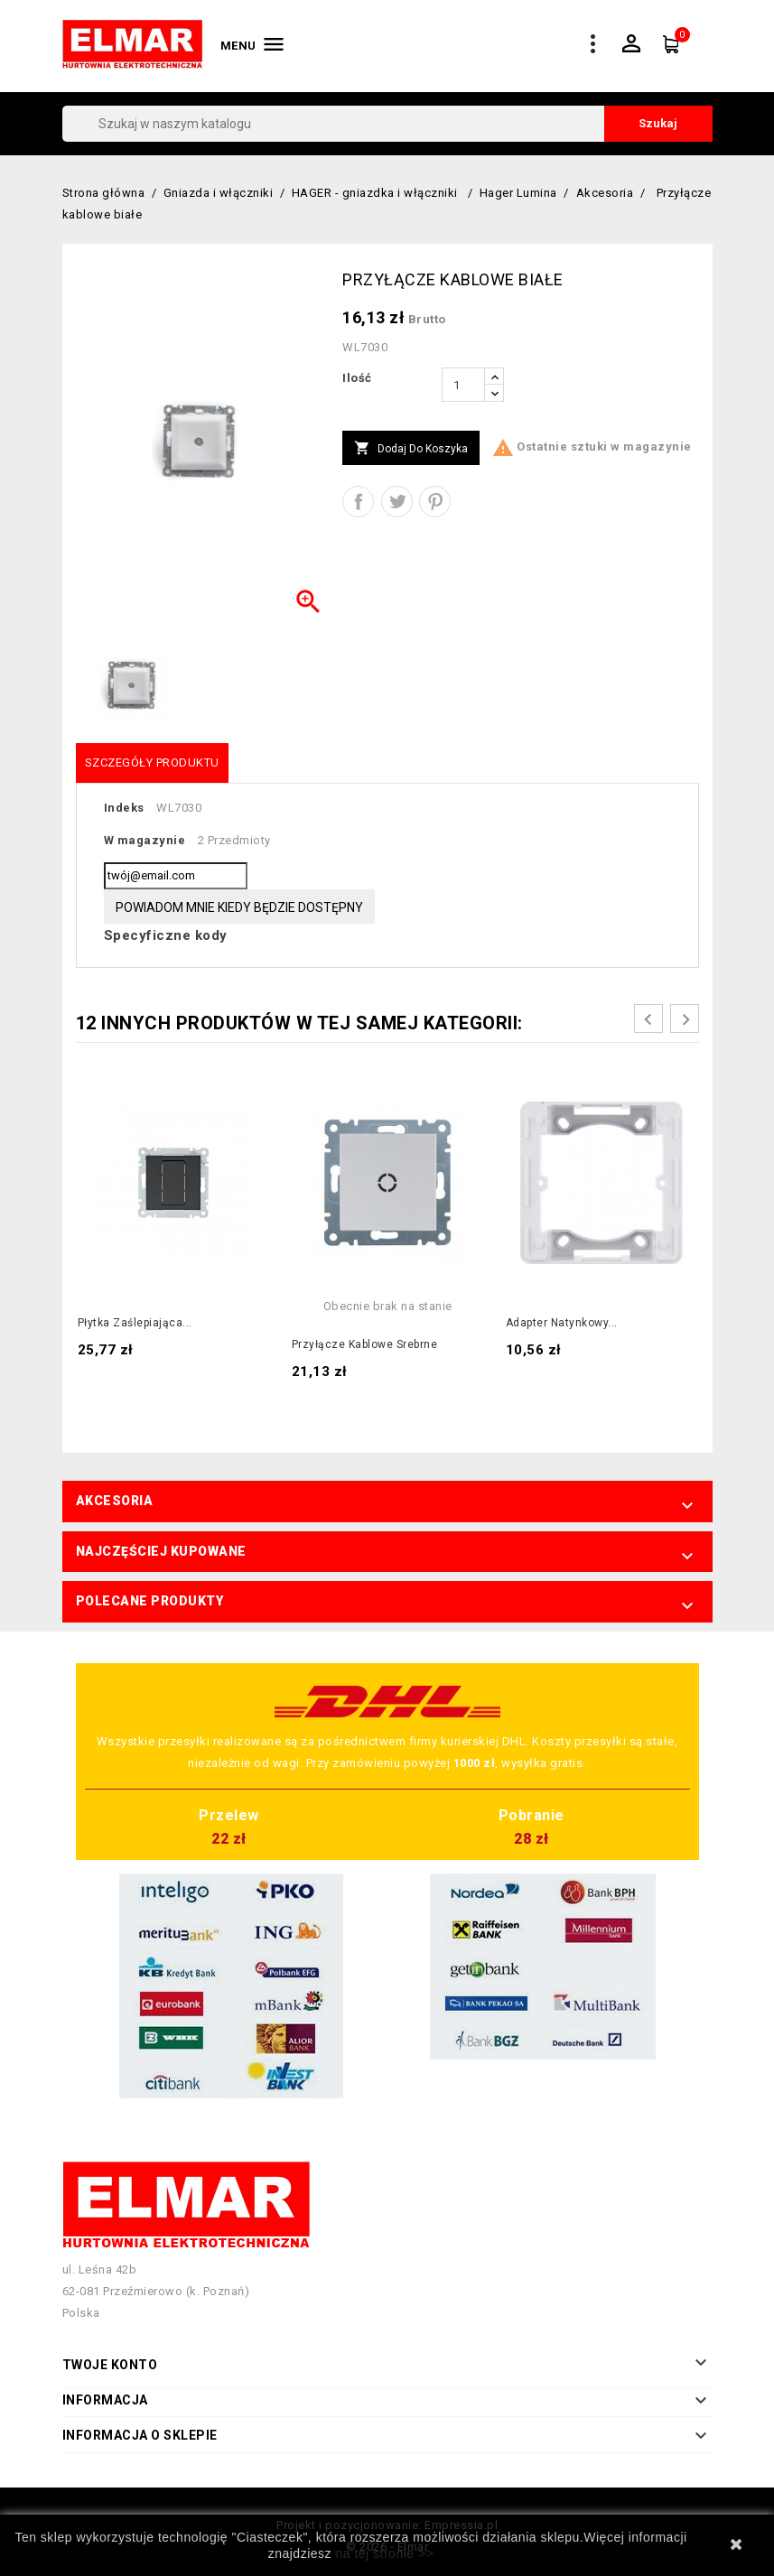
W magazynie (145, 840)
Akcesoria (115, 1500)
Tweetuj (397, 501)
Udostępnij (358, 501)
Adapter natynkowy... (562, 1322)
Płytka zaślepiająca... (135, 1322)
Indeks (124, 807)
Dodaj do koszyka (411, 449)
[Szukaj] (387, 124)
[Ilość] (463, 384)
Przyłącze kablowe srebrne (365, 1344)
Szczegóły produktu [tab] (152, 762)
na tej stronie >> (384, 2553)
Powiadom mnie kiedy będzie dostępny (239, 907)
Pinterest (435, 501)
